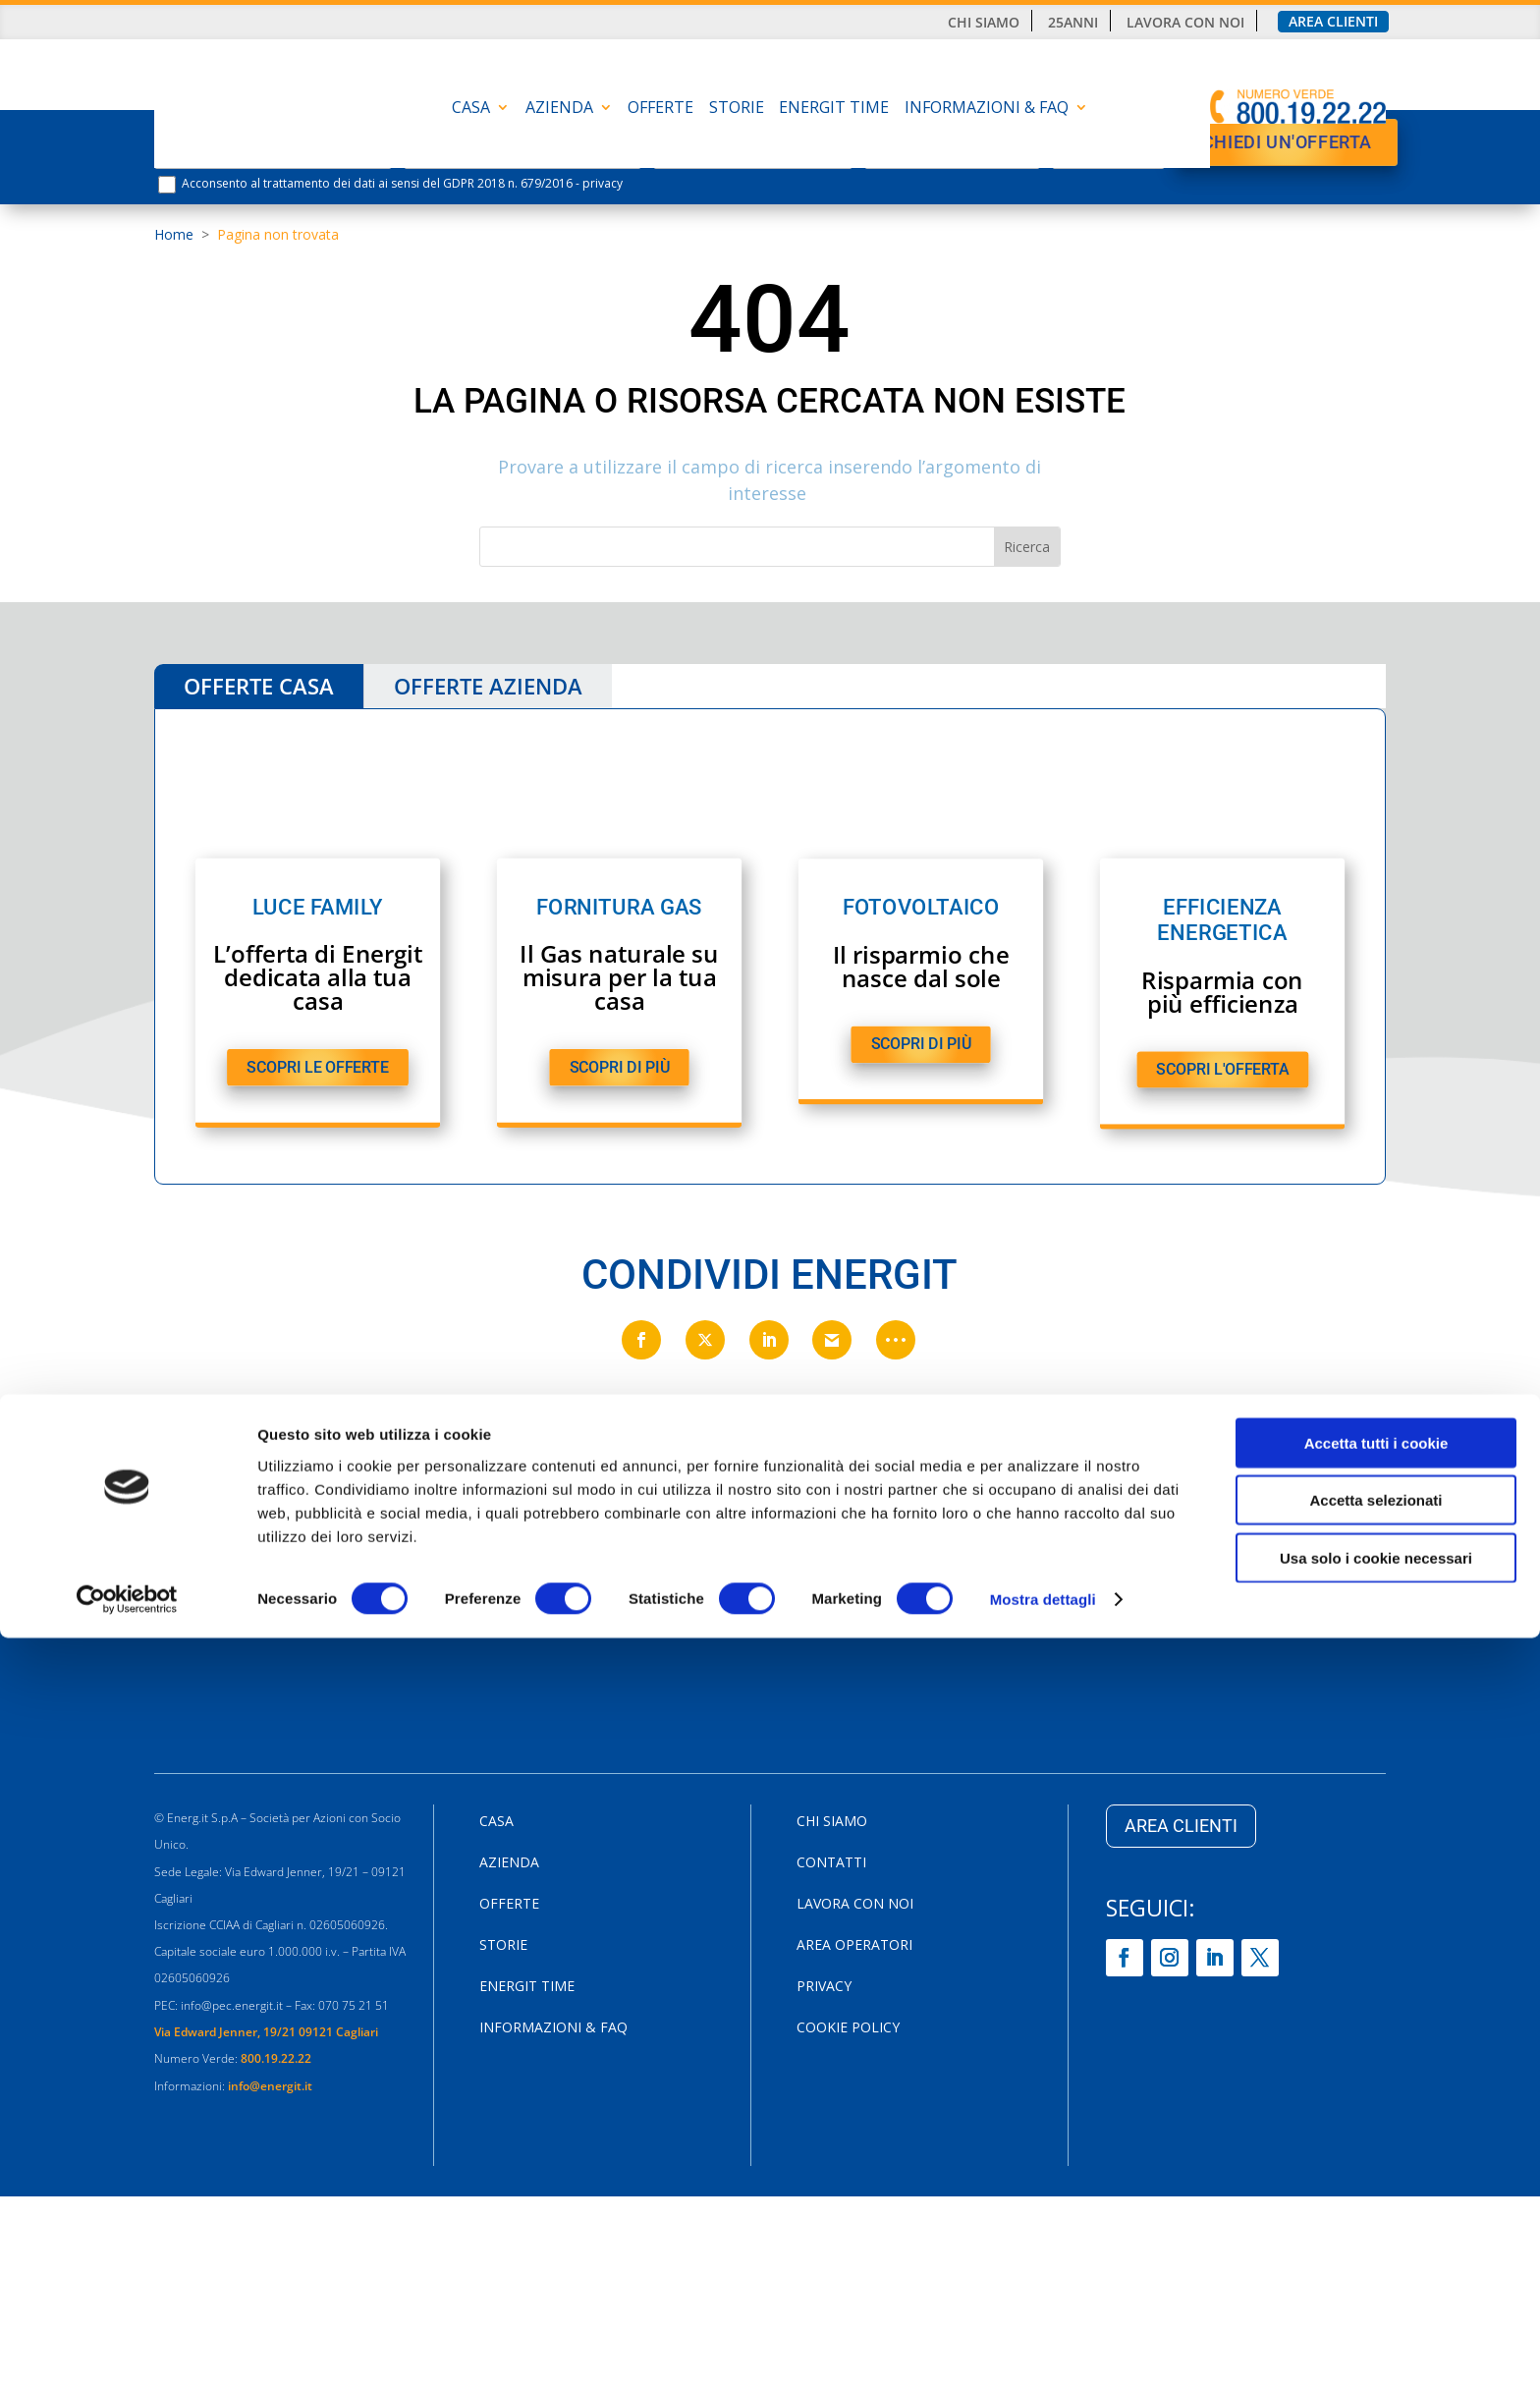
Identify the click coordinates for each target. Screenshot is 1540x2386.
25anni (1073, 22)
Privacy (824, 1991)
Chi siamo (983, 22)
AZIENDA (559, 109)
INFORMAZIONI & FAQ (987, 109)
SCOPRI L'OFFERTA (1222, 1071)
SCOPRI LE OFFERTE (317, 1068)
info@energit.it (272, 2089)
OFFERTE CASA (259, 685)
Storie (736, 109)
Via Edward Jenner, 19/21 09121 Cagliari (266, 2035)
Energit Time (834, 109)
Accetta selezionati (1375, 2248)
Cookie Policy (848, 2032)
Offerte (660, 109)
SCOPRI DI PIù (619, 1068)
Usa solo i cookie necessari (1376, 2305)
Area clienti (1333, 21)
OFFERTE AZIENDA (488, 685)
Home (173, 234)
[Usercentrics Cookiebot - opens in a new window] (127, 2347)
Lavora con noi (1185, 22)
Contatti (831, 1867)
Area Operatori (854, 1950)
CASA (471, 109)
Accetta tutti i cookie (1376, 2190)
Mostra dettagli (1043, 2347)
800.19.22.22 (276, 2062)
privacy (602, 183)
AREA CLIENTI (1181, 1829)
